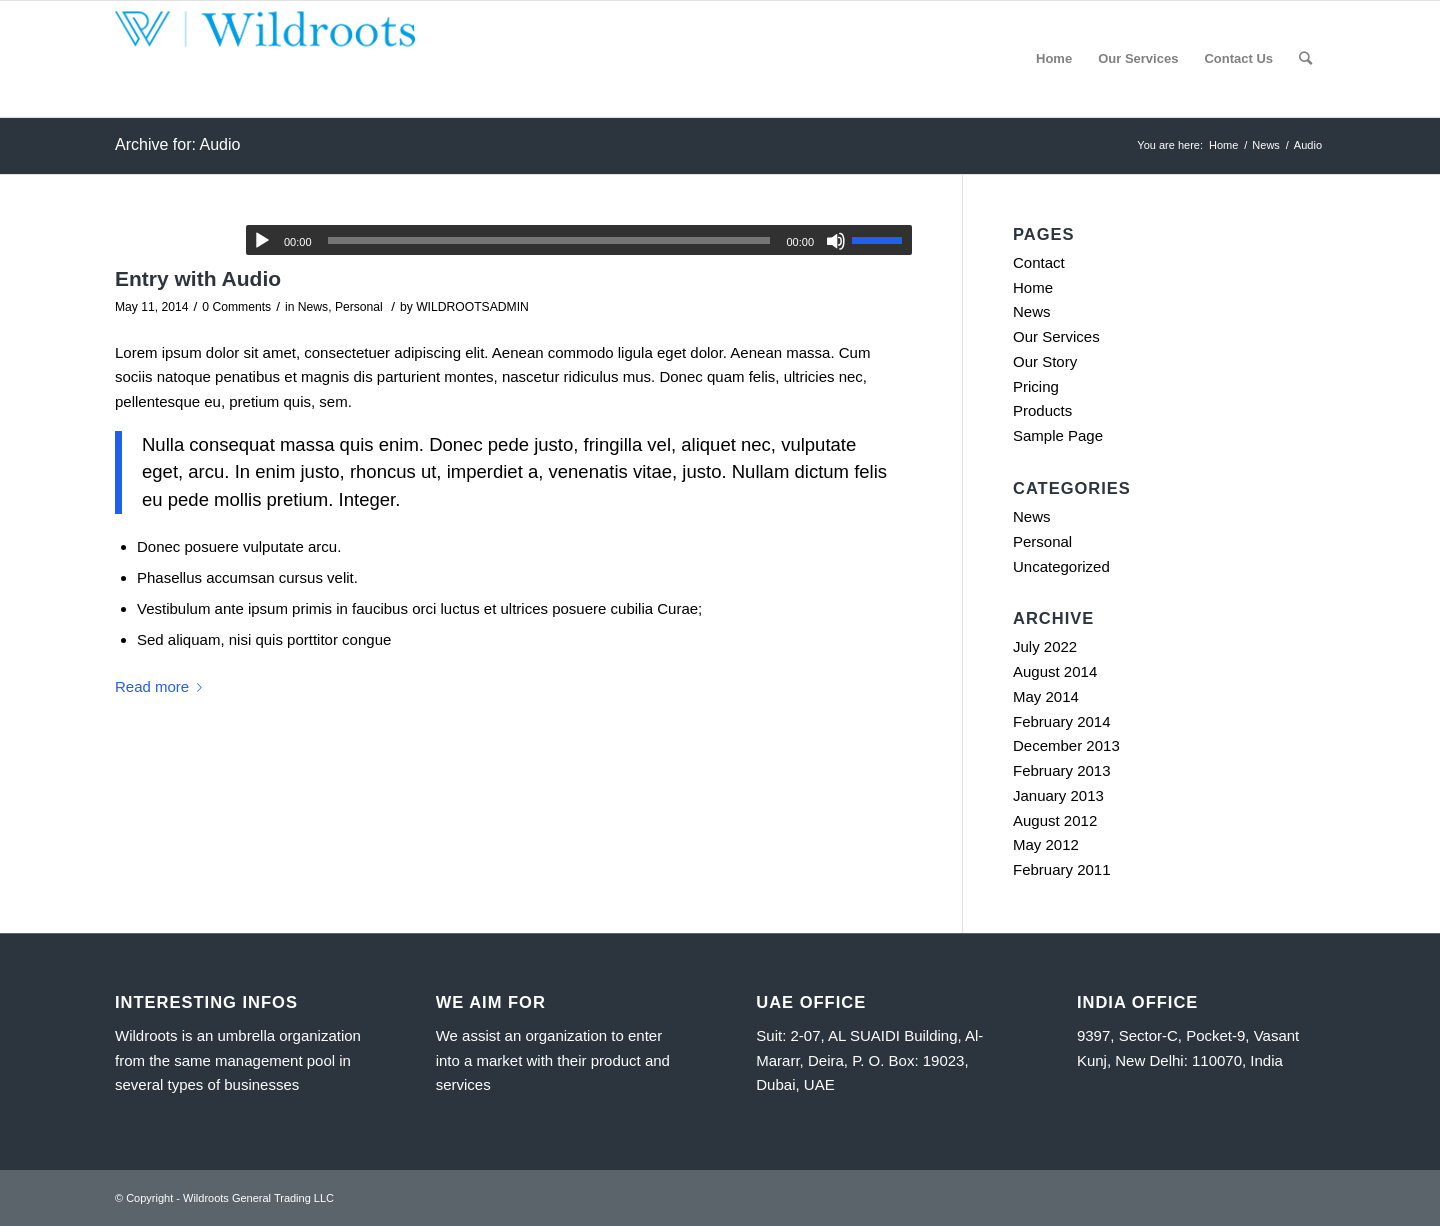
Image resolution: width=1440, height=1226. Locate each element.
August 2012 (1055, 820)
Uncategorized (1061, 566)
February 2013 (1062, 770)
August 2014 (1055, 671)
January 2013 (1058, 795)
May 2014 (1046, 696)
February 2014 (1062, 721)
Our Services (1056, 336)
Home (1033, 287)
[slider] (549, 240)
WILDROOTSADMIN (472, 307)
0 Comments (236, 307)
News (313, 307)
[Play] (262, 241)
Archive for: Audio (177, 144)
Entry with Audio (198, 278)
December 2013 (1066, 745)
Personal (359, 307)
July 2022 (1045, 646)
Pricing (1036, 386)
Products (1042, 410)
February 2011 (1062, 869)
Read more (162, 686)
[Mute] (836, 241)
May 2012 (1046, 844)
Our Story (1045, 361)
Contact (1039, 262)
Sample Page (1058, 435)
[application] (579, 240)
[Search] (1305, 59)
